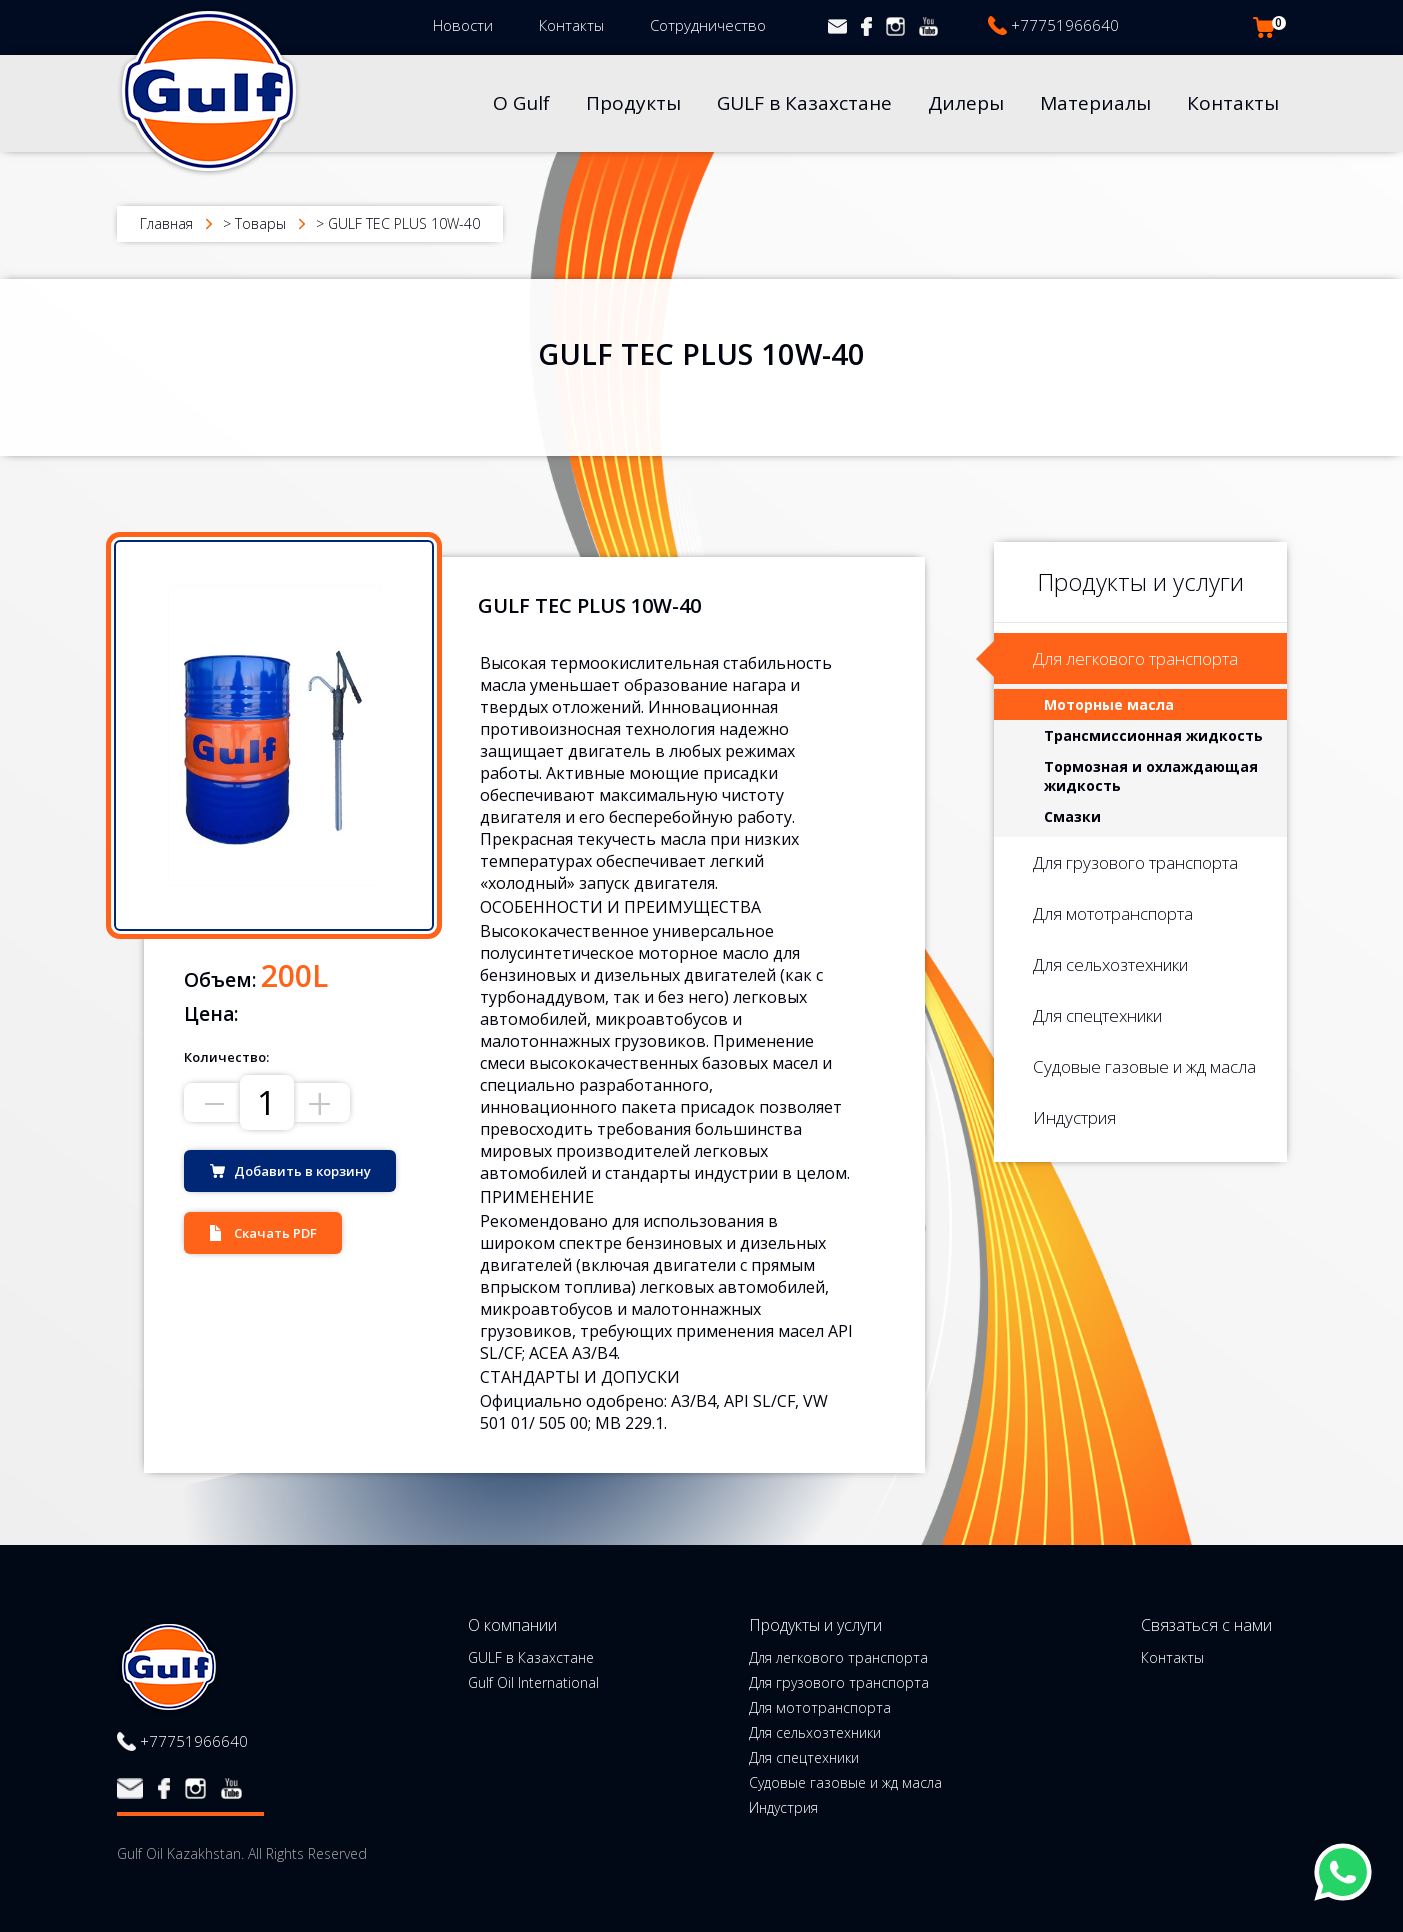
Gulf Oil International (533, 1683)
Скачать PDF (275, 1233)
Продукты (633, 103)
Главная (166, 223)
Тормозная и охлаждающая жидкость (1151, 776)
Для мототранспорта (1113, 913)
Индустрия (1074, 1117)
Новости (463, 25)
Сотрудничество (708, 25)
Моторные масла (1109, 704)
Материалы (1095, 103)
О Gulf (521, 103)
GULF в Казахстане (804, 103)
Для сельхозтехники (1110, 964)
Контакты (571, 25)
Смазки (1072, 816)
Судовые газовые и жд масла (1144, 1066)
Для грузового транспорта (1135, 862)
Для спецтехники (1097, 1015)
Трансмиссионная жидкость (1153, 735)
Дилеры (966, 103)
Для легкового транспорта (1135, 658)
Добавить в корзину (302, 1171)
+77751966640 (1065, 25)
